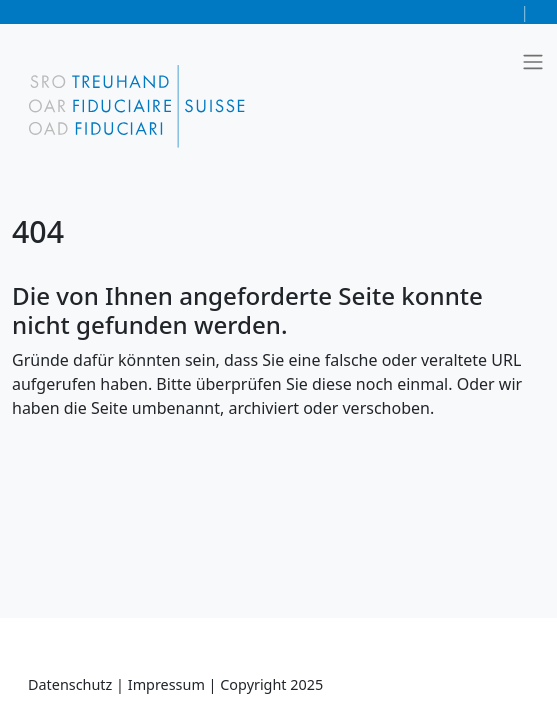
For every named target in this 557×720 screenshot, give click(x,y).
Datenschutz (72, 684)
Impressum (168, 684)
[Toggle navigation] (533, 62)
